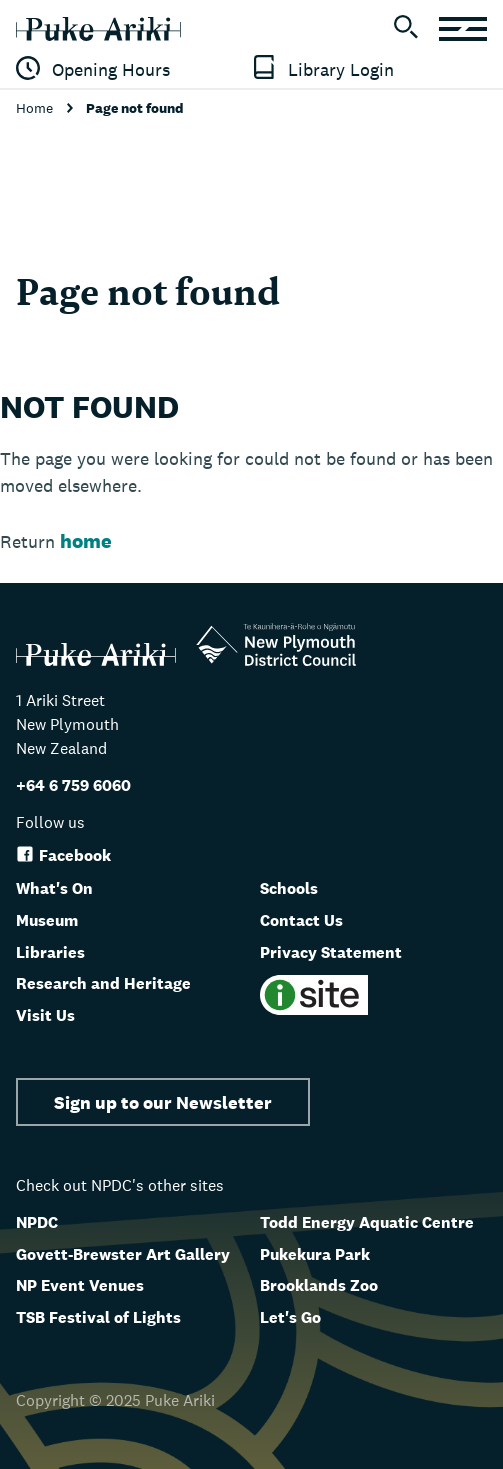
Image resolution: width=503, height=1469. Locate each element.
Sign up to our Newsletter (163, 1102)
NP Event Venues (80, 1285)
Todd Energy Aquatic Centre (367, 1222)
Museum (47, 920)
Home (36, 108)
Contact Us (301, 920)
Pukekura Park (315, 1254)
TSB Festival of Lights (98, 1317)
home (86, 541)
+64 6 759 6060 (73, 785)
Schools (289, 888)
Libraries (50, 952)
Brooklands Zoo (319, 1285)
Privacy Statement (331, 952)
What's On (54, 888)
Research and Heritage (103, 983)
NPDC (37, 1222)
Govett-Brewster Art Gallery (123, 1254)
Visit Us (45, 1015)
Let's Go (290, 1317)
